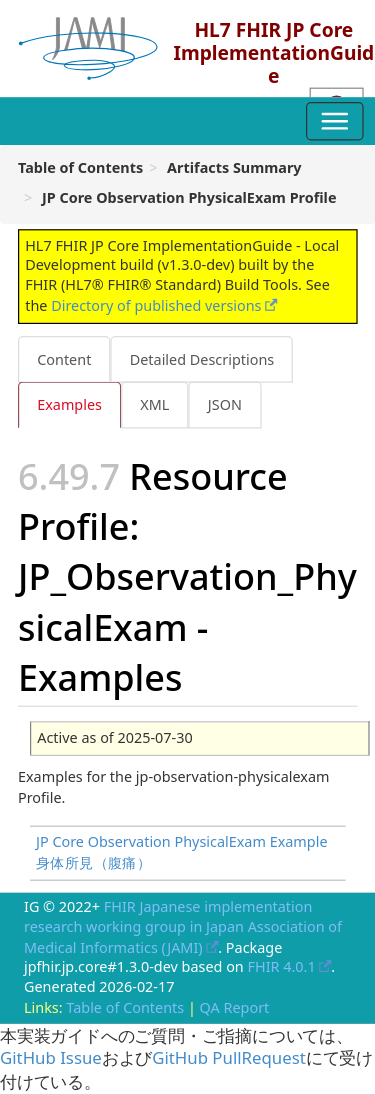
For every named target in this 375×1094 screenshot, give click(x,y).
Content (64, 359)
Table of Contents (125, 1007)
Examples (69, 405)
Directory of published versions (156, 305)
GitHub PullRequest (229, 1058)
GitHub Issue (51, 1058)
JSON (225, 405)
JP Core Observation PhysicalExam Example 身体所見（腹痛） (182, 852)
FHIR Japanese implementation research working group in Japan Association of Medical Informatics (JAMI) (183, 926)
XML (154, 405)
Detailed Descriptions (202, 359)
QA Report (235, 1007)
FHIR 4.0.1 (282, 967)
